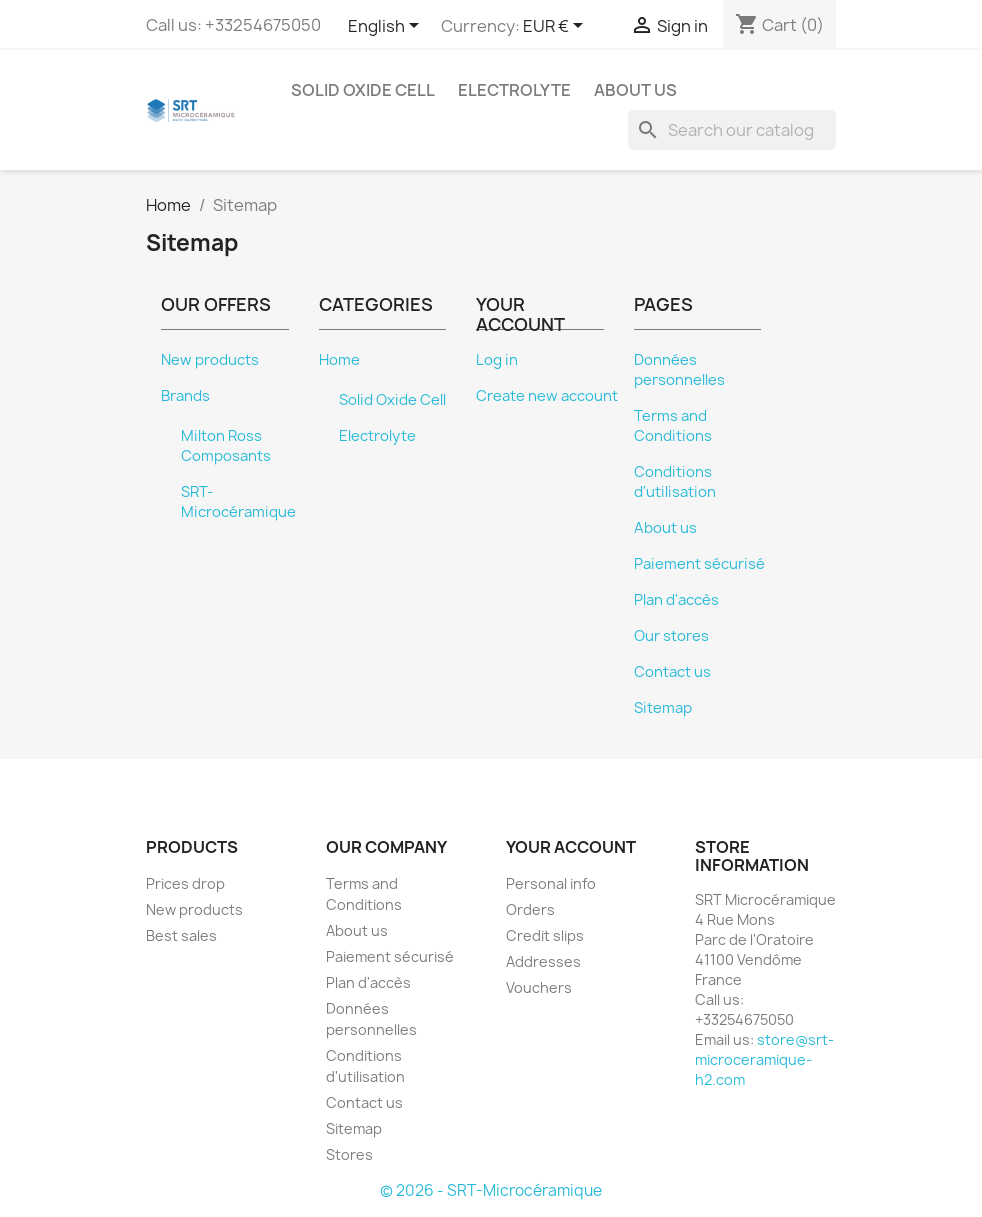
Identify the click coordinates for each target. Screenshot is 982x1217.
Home (339, 360)
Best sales (181, 935)
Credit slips (545, 935)
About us (635, 90)
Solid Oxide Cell (363, 90)
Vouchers (539, 987)
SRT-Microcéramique (238, 502)
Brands (185, 396)
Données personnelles (679, 370)
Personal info (551, 883)
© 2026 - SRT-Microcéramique (491, 1190)
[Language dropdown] (387, 27)
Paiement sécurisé (699, 564)
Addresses (543, 961)
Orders (530, 909)
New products (210, 360)
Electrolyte (514, 90)
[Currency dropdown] (556, 27)
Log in (497, 360)
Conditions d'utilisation (675, 482)
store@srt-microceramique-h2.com (764, 1059)
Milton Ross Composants (226, 446)
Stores (349, 1154)
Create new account (547, 396)
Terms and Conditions (673, 426)
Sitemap (663, 708)
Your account (571, 847)
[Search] (732, 130)
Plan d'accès (676, 600)
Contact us (672, 672)
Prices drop (185, 883)
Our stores (671, 636)
